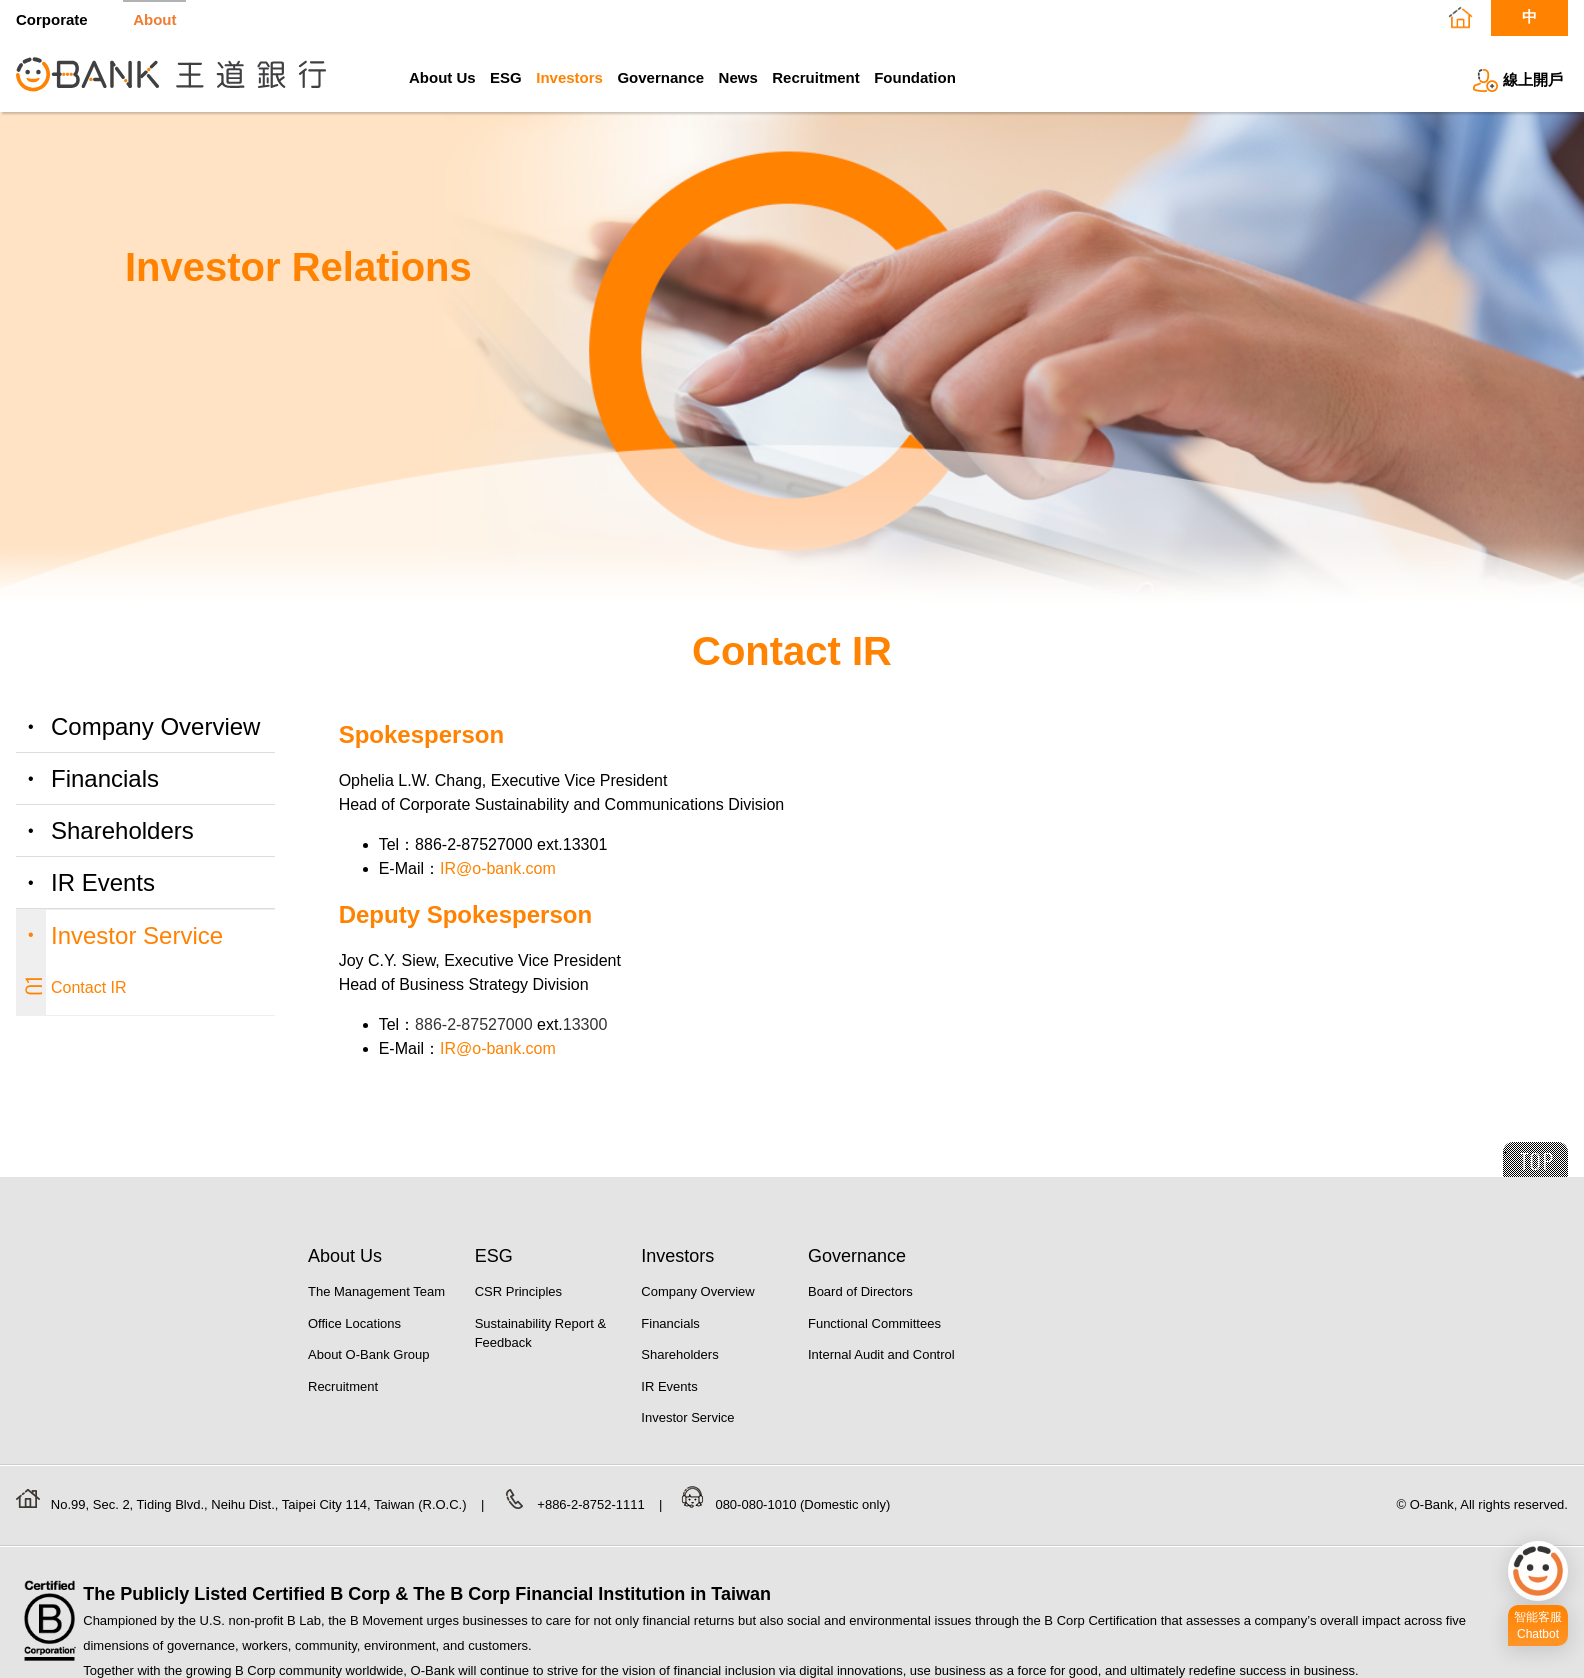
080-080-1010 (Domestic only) (802, 1504)
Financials (105, 778)
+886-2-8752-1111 (592, 1504)
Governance (660, 77)
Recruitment (816, 77)
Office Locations (354, 1323)
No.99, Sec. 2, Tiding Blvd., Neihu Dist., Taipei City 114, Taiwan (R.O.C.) (260, 1504)
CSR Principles (518, 1291)
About (154, 19)
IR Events (103, 882)
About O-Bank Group (368, 1354)
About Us (442, 77)
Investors (569, 77)
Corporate (52, 19)
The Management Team (376, 1291)
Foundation (915, 77)
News (738, 77)
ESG (506, 77)
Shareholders (122, 830)
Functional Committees (874, 1323)
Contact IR (89, 987)
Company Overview (155, 726)
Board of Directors (860, 1291)
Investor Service (137, 935)
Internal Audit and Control (881, 1354)
